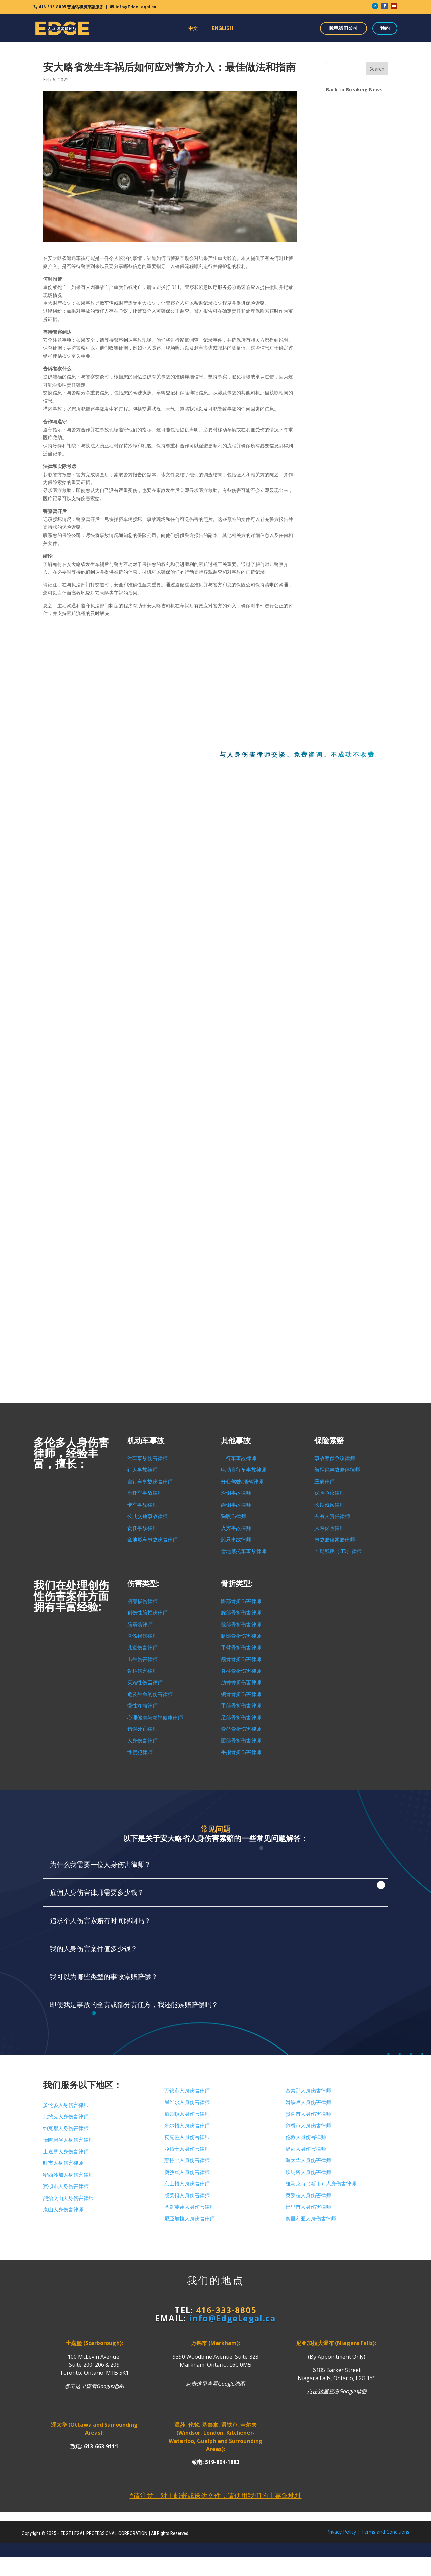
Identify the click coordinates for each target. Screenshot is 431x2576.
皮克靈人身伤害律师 (187, 2137)
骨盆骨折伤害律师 (241, 1729)
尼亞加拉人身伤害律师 (189, 2219)
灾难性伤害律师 (145, 1682)
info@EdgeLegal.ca (135, 7)
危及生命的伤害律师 (150, 1694)
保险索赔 (329, 1440)
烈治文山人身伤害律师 (68, 2198)
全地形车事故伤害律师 (152, 1540)
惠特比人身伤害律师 (187, 2160)
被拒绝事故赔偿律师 (337, 1470)
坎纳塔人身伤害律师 (308, 2172)
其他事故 (236, 1440)
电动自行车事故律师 (243, 1470)
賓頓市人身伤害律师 (66, 2186)
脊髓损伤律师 (142, 1636)
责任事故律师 (142, 1528)
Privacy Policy (341, 2531)
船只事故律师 (236, 1540)
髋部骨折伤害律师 (241, 1625)
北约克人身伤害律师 (66, 2117)
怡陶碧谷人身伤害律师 (68, 2140)
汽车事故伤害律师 (147, 1458)
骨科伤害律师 (142, 1671)
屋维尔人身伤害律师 (187, 2102)
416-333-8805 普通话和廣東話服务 (71, 7)
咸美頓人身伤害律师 (187, 2195)
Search (376, 69)
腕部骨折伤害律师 (241, 1613)
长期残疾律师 (329, 1505)
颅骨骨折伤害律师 (241, 1659)
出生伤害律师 (142, 1659)
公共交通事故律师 (147, 1516)
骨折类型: (237, 1583)
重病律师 (324, 1482)
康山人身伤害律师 (63, 2210)
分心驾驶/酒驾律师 (242, 1482)
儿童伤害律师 (142, 1648)
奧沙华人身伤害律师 (187, 2172)
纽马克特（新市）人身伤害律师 (321, 2184)
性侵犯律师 (140, 1752)
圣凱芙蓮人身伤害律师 (189, 2207)
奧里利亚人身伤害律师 (311, 2219)
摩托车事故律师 (145, 1493)
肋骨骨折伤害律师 (241, 1682)
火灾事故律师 (236, 1528)
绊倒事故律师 (236, 1505)
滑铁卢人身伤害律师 (308, 2102)
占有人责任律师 (332, 1516)
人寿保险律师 (329, 1528)
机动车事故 (145, 1440)
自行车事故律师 (238, 1458)
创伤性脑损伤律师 (147, 1613)
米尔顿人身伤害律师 (187, 2126)
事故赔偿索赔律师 (334, 1540)
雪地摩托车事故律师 (243, 1551)
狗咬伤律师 (233, 1516)
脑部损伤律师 (142, 1601)
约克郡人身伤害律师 (66, 2128)
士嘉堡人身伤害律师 (66, 2152)
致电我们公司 (343, 28)
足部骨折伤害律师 (241, 1718)
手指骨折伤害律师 (241, 1752)
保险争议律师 (329, 1493)
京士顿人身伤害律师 (187, 2184)
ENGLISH (222, 28)
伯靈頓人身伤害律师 (187, 2114)
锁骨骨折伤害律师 (241, 1694)
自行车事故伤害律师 (150, 1482)
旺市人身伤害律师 (63, 2163)
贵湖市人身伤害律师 (308, 2114)
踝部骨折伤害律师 (241, 1601)
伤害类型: (143, 1583)
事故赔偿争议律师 (334, 1458)
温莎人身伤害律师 (306, 2149)
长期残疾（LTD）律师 (338, 1551)
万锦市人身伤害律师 (187, 2091)
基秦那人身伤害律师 (308, 2091)
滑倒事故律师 (236, 1493)
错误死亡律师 (142, 1729)
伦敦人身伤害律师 (306, 2137)
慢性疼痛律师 (142, 1706)
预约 (385, 28)
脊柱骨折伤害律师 (241, 1671)
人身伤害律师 (142, 1741)
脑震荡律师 (140, 1625)
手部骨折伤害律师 (241, 1706)
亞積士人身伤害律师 (187, 2149)
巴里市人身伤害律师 (308, 2207)
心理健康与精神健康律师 (155, 1718)
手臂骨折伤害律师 (241, 1648)
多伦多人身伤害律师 (66, 2105)
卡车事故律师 (142, 1505)
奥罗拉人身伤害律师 (308, 2195)
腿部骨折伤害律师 (241, 1636)
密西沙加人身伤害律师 (68, 2175)
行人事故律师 (142, 1470)
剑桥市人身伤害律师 (308, 2126)
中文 (193, 28)
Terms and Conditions (385, 2531)
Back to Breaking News (354, 89)
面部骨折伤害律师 (241, 1741)
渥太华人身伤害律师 (308, 2160)
